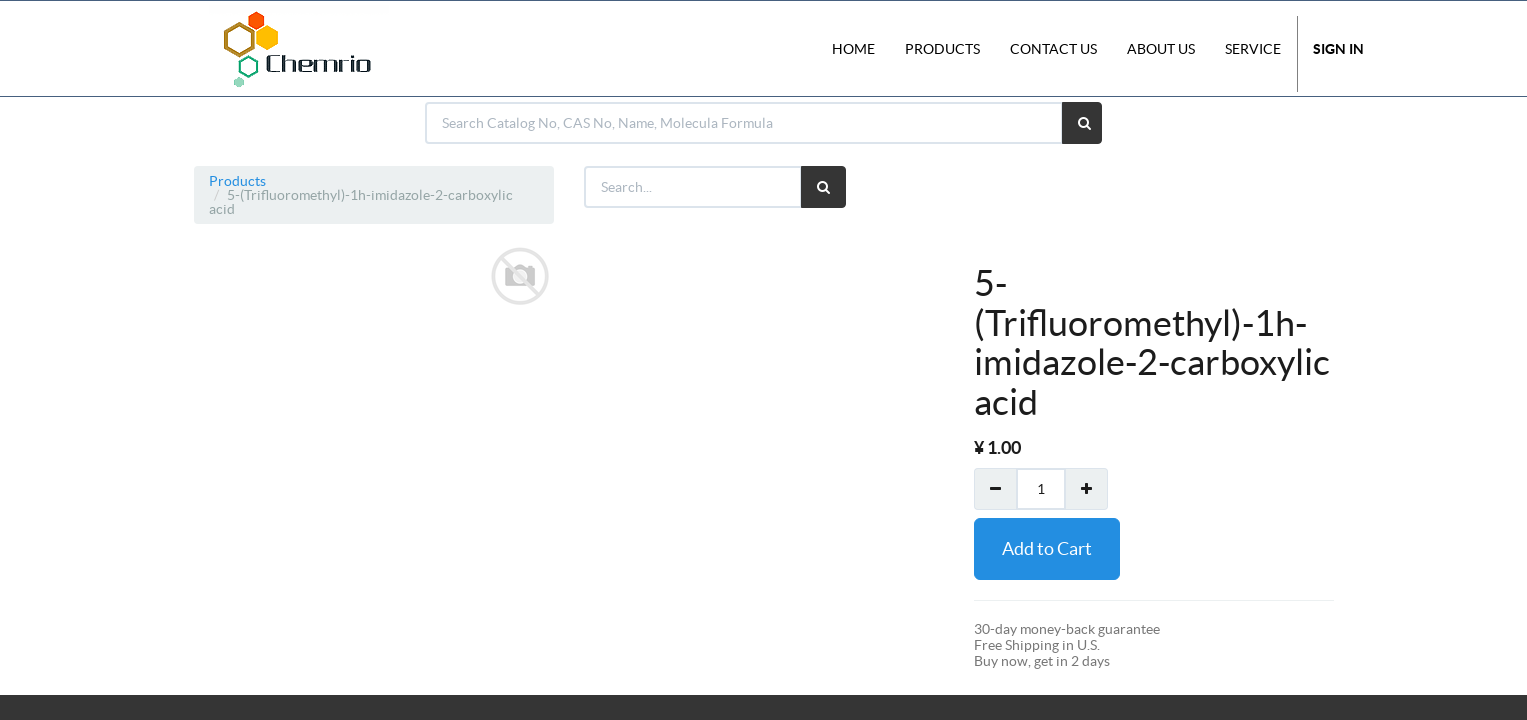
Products (237, 181)
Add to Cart (1047, 548)
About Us (1161, 49)
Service (1253, 49)
